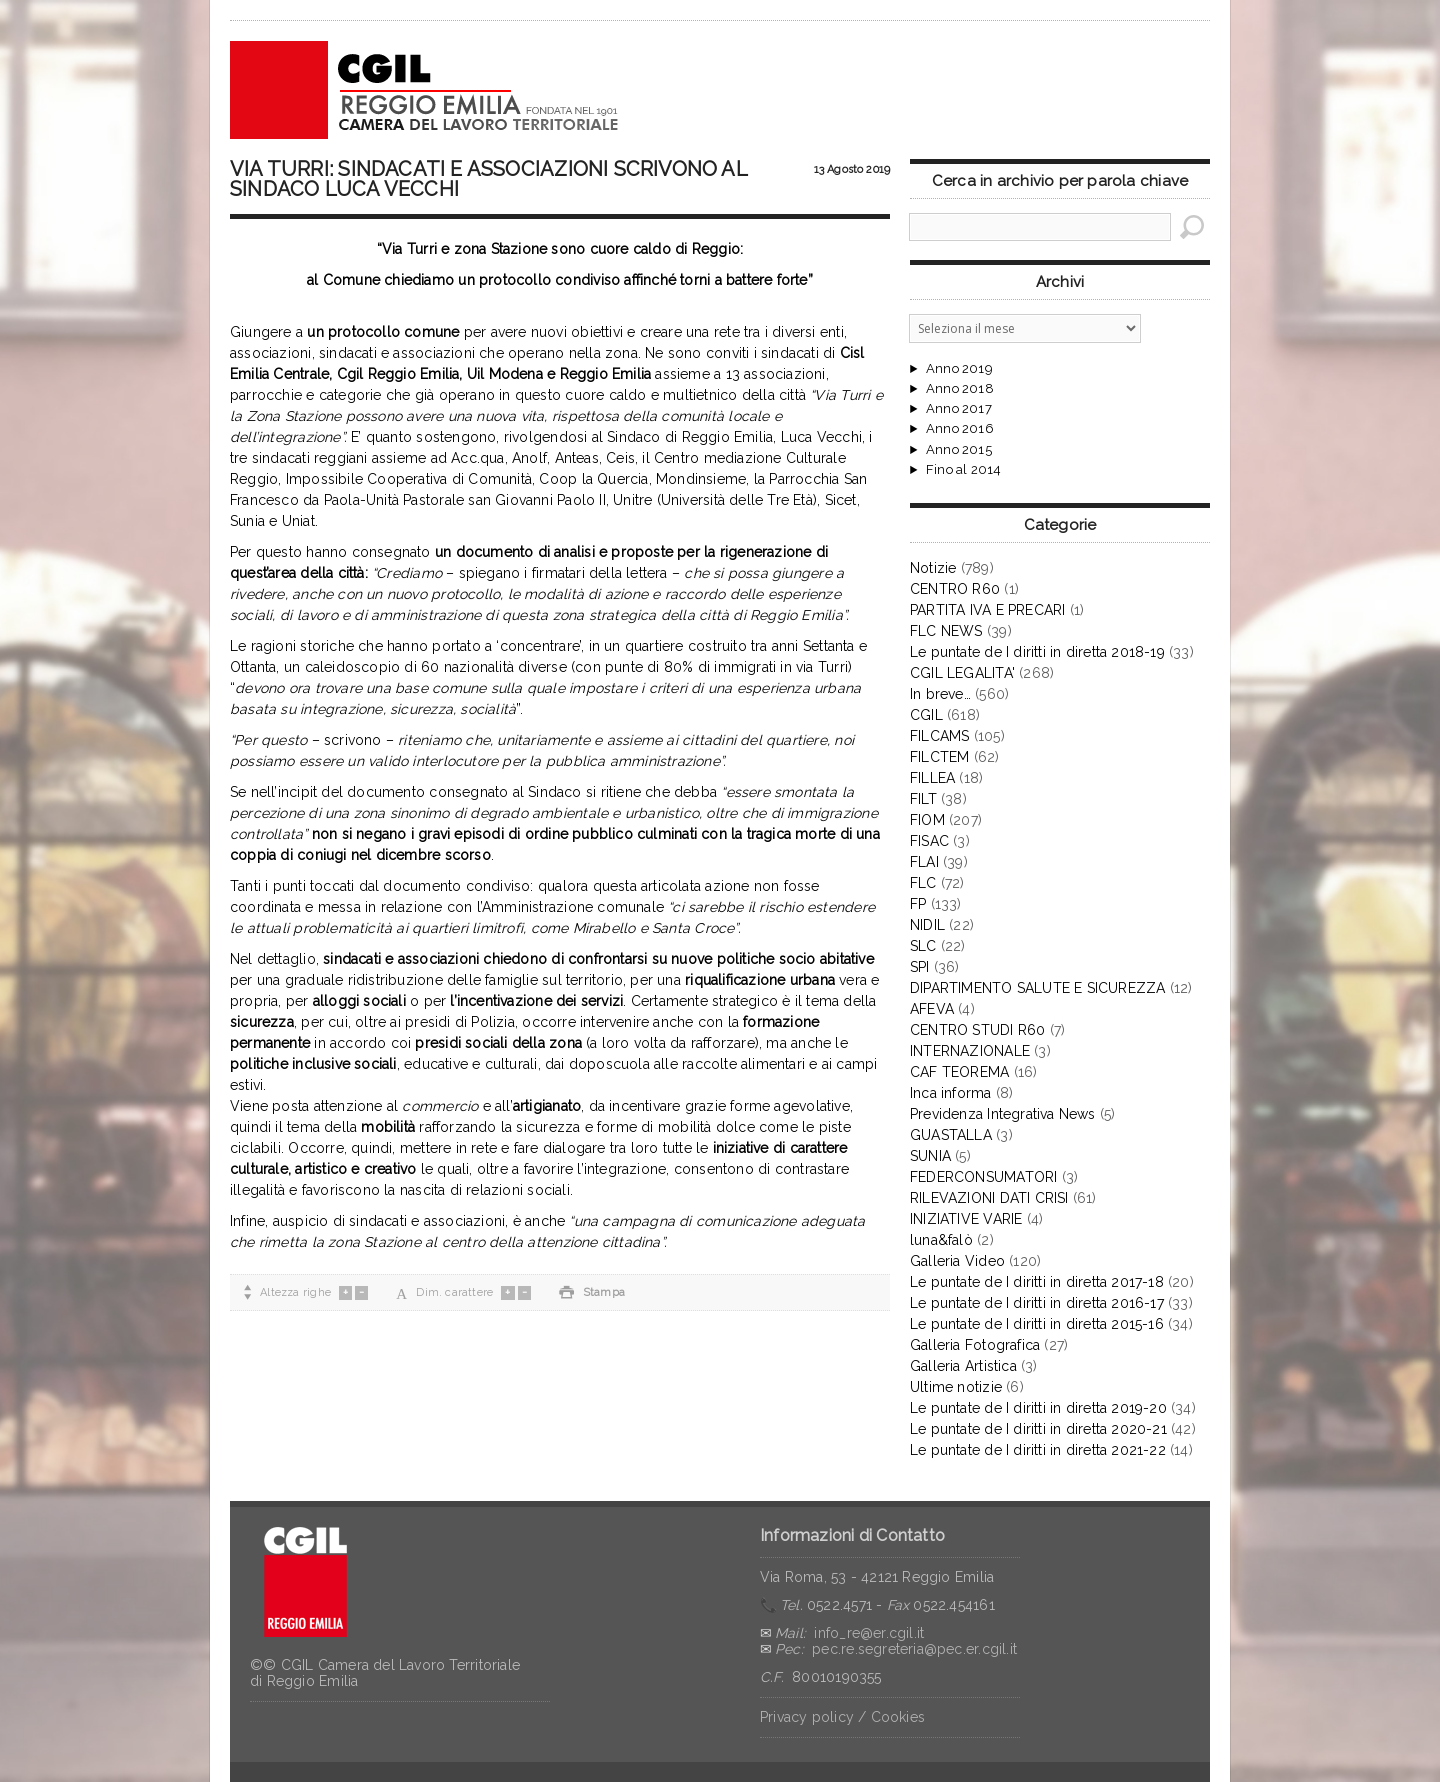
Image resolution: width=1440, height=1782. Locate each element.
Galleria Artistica (963, 1366)
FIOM (927, 820)
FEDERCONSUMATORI (983, 1177)
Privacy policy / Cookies (842, 1717)
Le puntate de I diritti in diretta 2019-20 (1038, 1408)
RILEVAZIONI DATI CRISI (989, 1198)
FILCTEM (939, 757)
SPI (920, 967)
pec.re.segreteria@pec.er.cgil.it (914, 1649)
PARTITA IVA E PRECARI (987, 610)
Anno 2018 (960, 389)
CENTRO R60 (955, 589)
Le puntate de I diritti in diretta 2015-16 (1037, 1324)
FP (918, 904)
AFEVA (932, 1009)
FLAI (924, 862)
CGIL (926, 715)
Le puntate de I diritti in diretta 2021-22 (1038, 1450)
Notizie (933, 568)
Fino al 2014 (963, 470)
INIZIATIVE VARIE (966, 1219)
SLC (923, 946)
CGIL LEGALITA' (962, 673)
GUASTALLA (951, 1135)
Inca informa (951, 1093)
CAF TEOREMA (959, 1072)
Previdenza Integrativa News (1003, 1114)
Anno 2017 (959, 409)
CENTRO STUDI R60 (977, 1030)
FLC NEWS (946, 631)
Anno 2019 (959, 369)
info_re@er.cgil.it (869, 1633)
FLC (923, 883)
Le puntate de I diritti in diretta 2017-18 (1037, 1282)
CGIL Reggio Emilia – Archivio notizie (425, 90)
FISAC (929, 841)
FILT (923, 799)
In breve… (940, 694)
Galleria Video (957, 1261)
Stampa (592, 1292)
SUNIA (930, 1156)
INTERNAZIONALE (970, 1051)
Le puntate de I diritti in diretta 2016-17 (1037, 1303)
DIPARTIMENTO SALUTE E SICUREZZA (1038, 988)
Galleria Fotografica (975, 1345)
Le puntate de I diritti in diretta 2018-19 (1037, 652)
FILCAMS (939, 736)
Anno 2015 (959, 450)
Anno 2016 (960, 429)
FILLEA (932, 778)
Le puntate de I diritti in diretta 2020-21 (1038, 1429)
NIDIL (927, 925)
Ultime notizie (956, 1387)
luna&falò (941, 1240)
